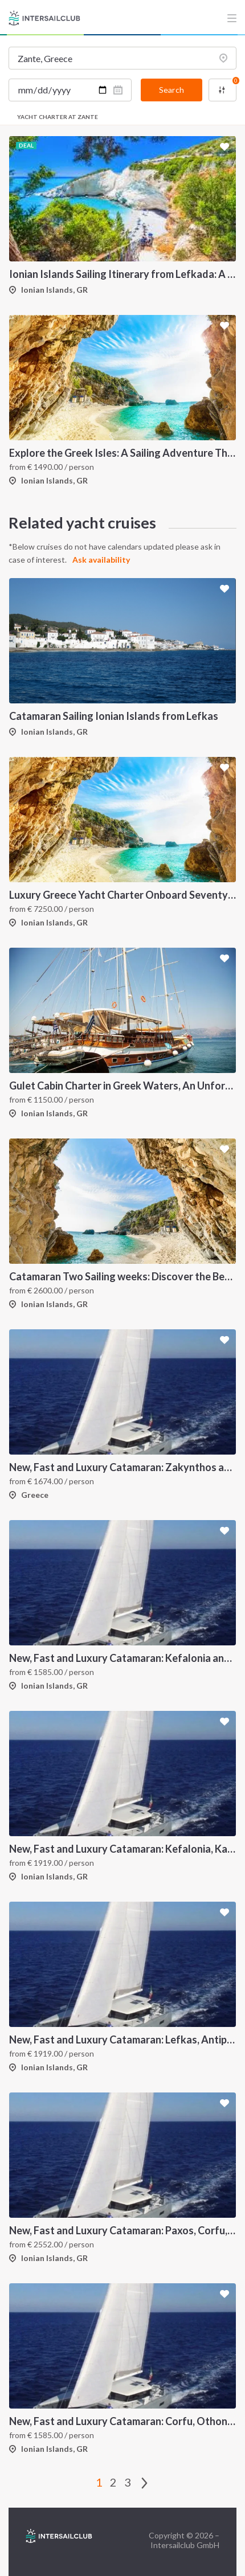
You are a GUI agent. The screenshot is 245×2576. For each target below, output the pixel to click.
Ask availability (101, 559)
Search (171, 90)
